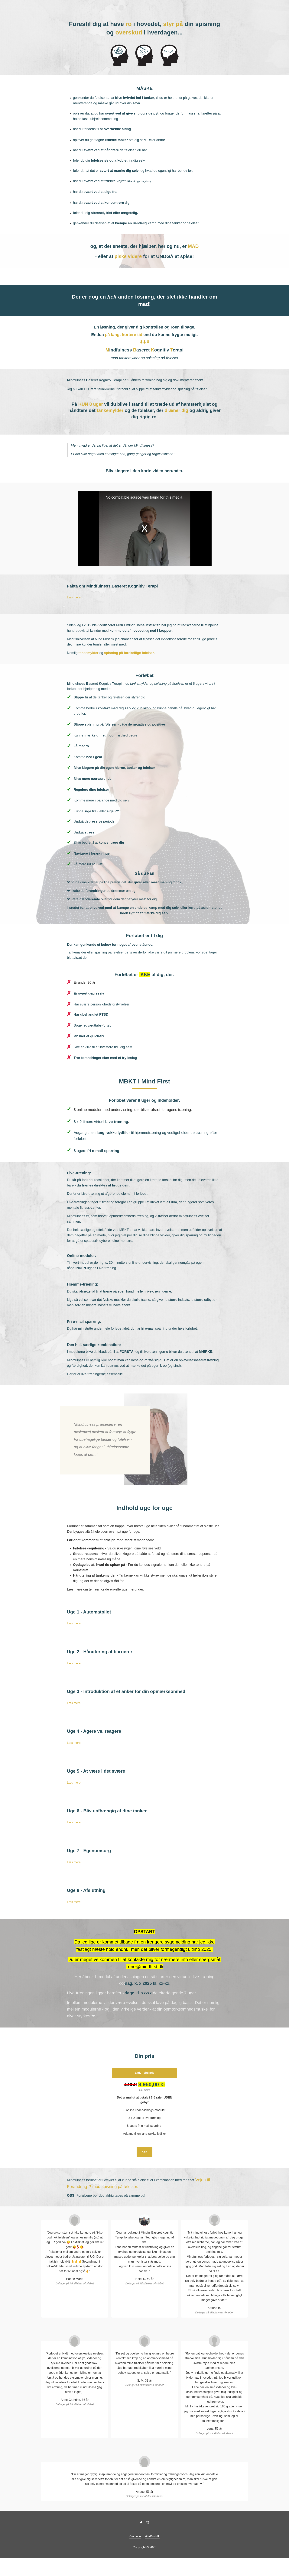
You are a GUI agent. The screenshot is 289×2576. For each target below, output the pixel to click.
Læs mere (74, 597)
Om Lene (135, 2536)
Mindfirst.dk (152, 2536)
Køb (144, 2152)
